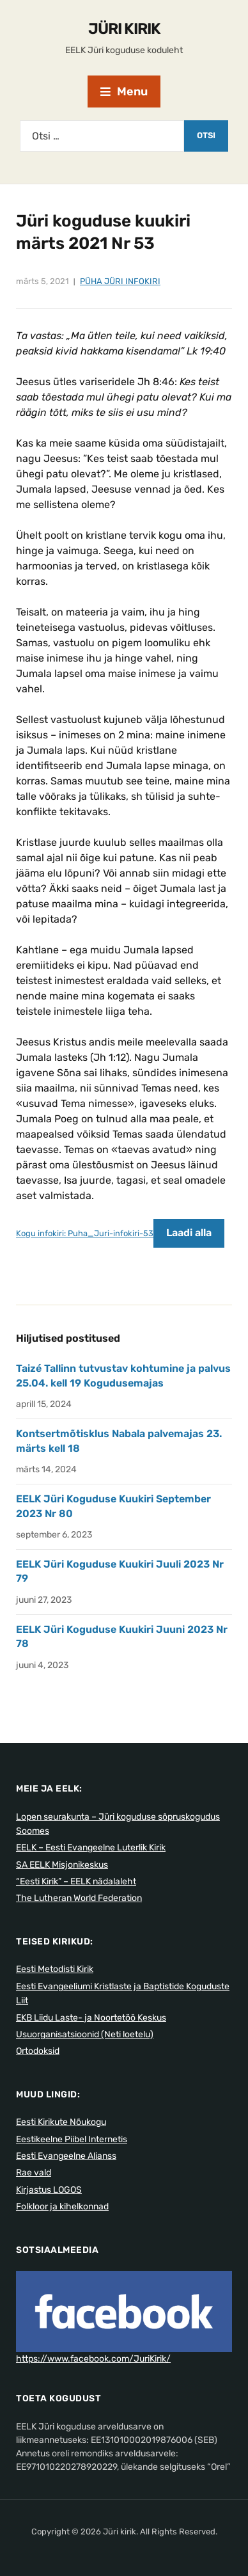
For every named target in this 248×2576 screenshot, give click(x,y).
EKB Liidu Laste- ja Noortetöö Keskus (91, 2017)
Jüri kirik (124, 29)
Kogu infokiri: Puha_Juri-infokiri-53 (84, 1233)
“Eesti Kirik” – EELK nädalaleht (76, 1881)
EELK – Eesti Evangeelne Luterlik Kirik (91, 1847)
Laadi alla (189, 1233)
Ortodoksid (37, 2051)
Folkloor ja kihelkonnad (62, 2206)
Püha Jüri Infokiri (120, 281)
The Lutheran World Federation (79, 1898)
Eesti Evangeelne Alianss (66, 2156)
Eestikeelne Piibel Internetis (71, 2139)
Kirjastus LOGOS (49, 2189)
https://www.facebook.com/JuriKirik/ (93, 2358)
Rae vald (33, 2172)
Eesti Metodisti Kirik (54, 1969)
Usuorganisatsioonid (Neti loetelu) (84, 2034)
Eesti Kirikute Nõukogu (61, 2122)
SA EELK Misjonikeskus (62, 1864)
